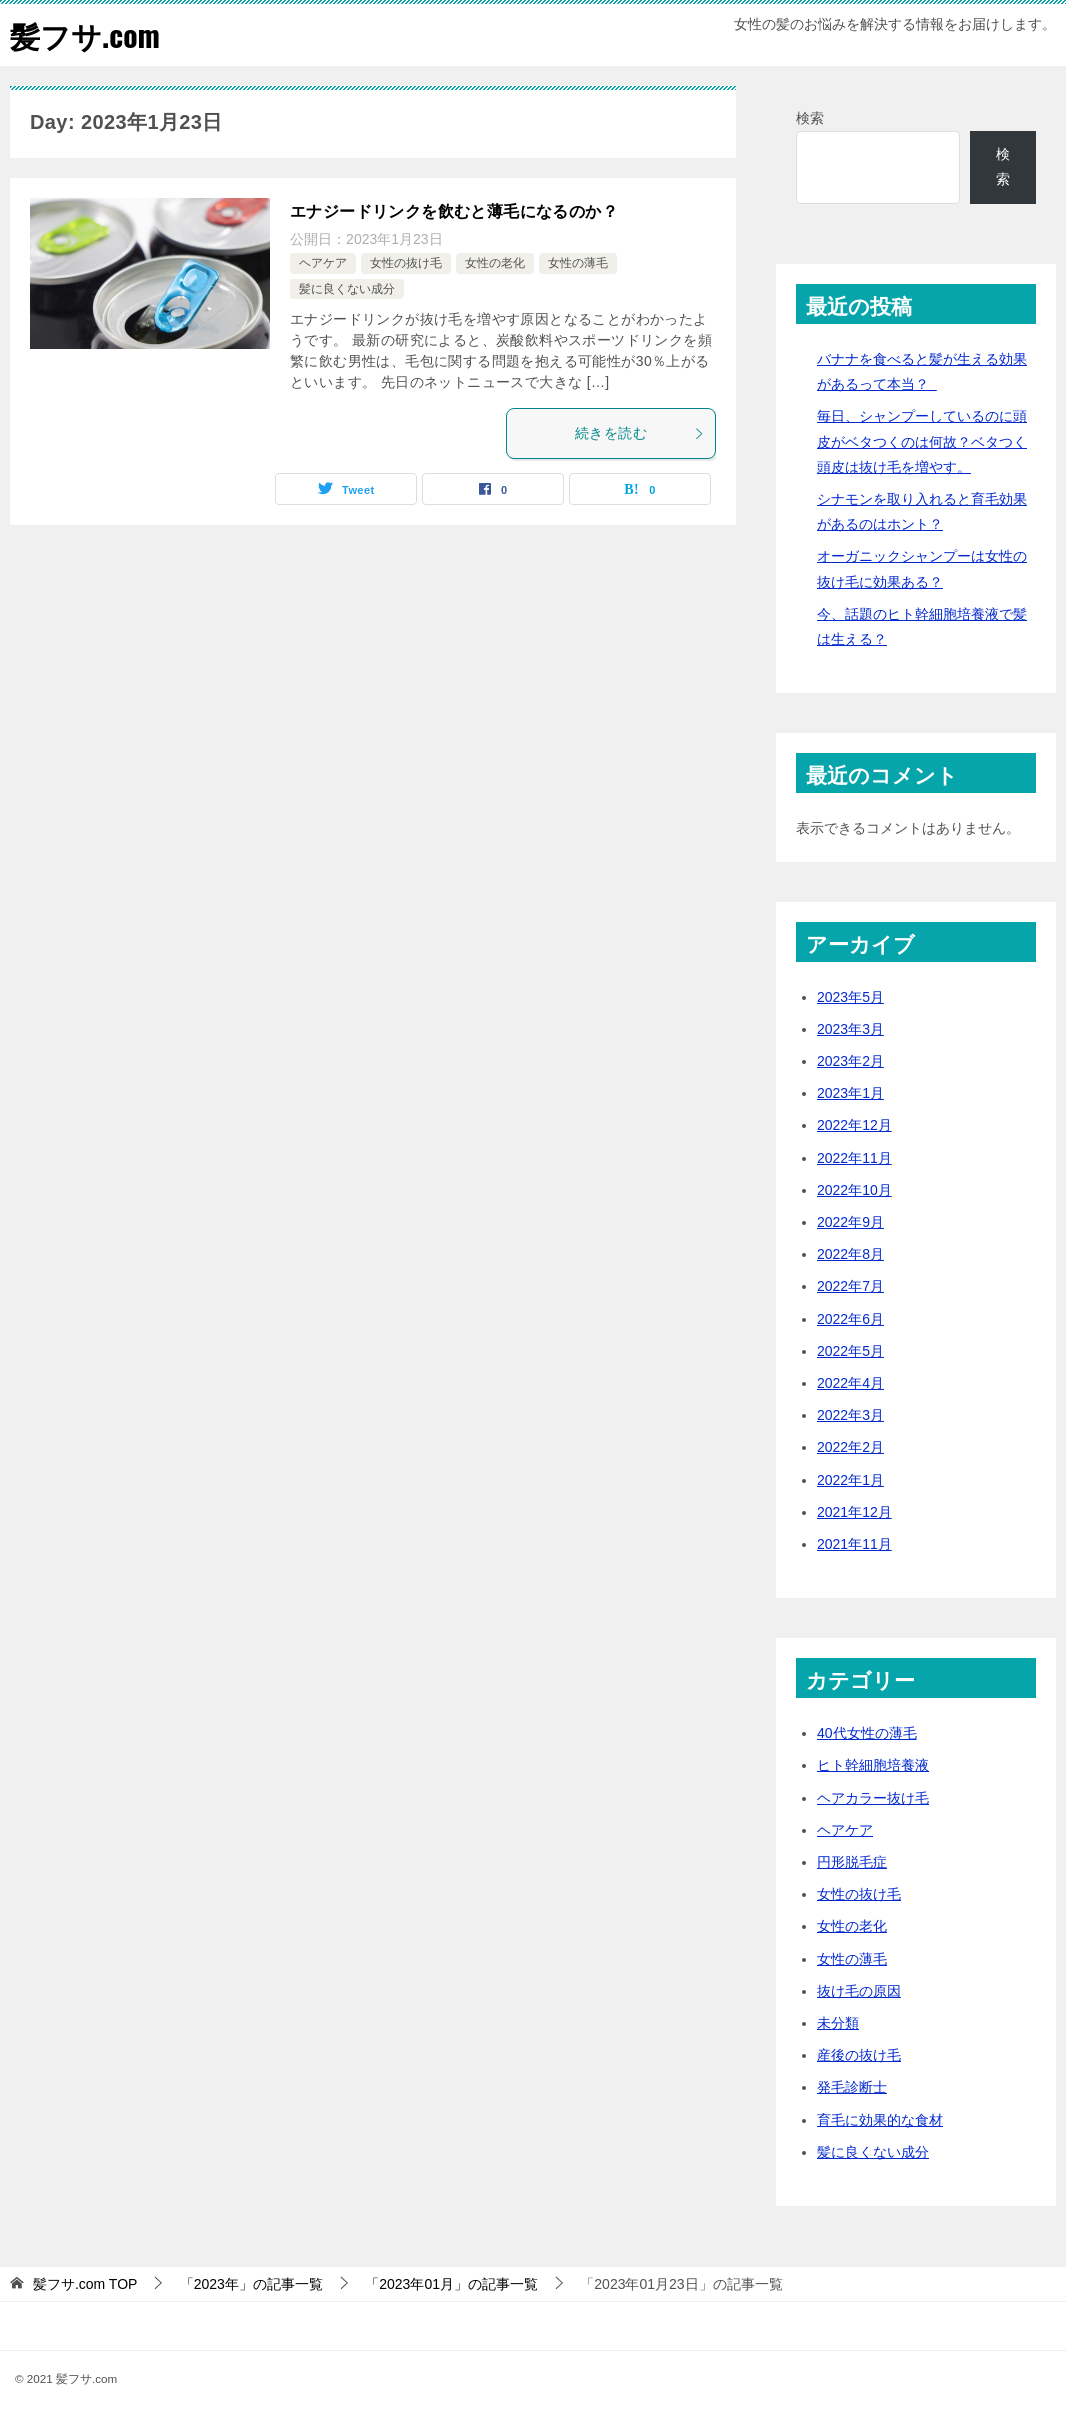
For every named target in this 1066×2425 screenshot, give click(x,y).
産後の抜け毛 (859, 2054)
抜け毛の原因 (859, 1990)
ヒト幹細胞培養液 (873, 1765)
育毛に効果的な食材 (880, 2119)
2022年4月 (850, 1382)
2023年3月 (850, 1028)
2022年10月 (854, 1189)
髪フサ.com (85, 34)
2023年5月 (850, 996)
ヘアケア (323, 263)
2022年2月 (850, 1447)
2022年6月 (850, 1318)
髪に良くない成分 (347, 288)
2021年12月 (854, 1511)
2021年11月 (854, 1543)
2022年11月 (854, 1157)
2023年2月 (850, 1060)
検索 (810, 117)
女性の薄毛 (578, 263)
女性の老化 (495, 263)
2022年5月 (850, 1350)
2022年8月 (850, 1254)
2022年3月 (850, 1414)
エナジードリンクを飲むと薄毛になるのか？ (454, 210)
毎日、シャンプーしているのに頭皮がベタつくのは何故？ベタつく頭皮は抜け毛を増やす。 (922, 441)
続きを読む (640, 432)
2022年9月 (850, 1221)
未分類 (838, 2022)
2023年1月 (850, 1093)
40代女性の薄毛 (867, 1733)
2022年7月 (850, 1286)
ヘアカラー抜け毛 (873, 1797)
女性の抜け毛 (406, 263)
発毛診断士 (852, 2087)
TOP (85, 2283)
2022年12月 (854, 1125)
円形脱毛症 (852, 1861)
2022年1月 (850, 1479)
